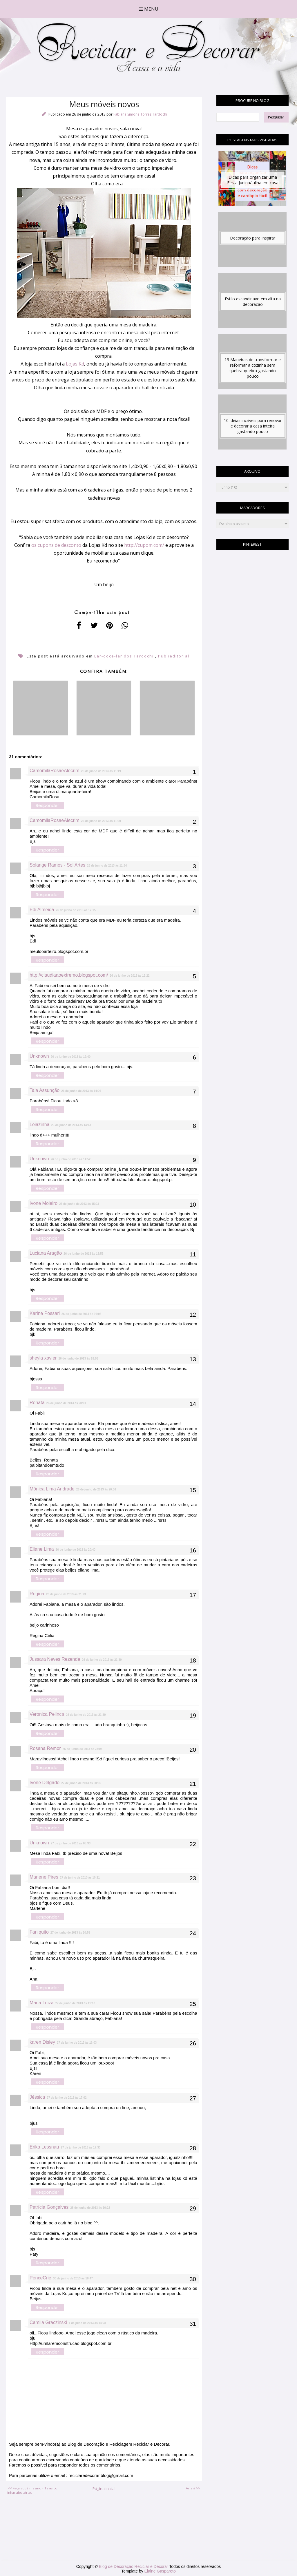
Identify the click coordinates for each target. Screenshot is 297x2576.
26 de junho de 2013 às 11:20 (101, 821)
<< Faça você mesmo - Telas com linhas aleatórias (33, 2490)
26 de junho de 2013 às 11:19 (101, 771)
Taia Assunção (44, 1090)
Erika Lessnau (44, 2146)
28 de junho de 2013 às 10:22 (90, 2207)
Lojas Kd (75, 364)
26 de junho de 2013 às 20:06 (96, 1489)
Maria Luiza (42, 2002)
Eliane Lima (42, 1549)
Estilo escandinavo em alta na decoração (253, 301)
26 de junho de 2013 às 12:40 (70, 1056)
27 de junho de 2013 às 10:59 (70, 1932)
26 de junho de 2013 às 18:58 (78, 1358)
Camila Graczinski (48, 2322)
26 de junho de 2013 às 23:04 (82, 1749)
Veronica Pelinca (47, 1714)
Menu (148, 9)
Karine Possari (45, 1313)
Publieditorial (173, 656)
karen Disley (42, 2042)
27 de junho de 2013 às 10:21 (80, 1877)
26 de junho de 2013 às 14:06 (81, 1090)
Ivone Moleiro (43, 1203)
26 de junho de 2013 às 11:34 (107, 865)
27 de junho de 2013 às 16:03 (77, 2042)
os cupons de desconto (56, 545)
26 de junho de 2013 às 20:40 (75, 1549)
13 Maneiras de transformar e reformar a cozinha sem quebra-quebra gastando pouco (252, 368)
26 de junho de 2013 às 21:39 (86, 1714)
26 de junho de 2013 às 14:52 (70, 1159)
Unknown (39, 1056)
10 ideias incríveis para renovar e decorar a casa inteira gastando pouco (253, 426)
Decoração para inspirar (252, 238)
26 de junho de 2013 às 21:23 (66, 1594)
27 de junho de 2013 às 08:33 (70, 1843)
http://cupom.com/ (144, 545)
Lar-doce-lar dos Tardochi (124, 656)
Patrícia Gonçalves (49, 2207)
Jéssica (37, 2097)
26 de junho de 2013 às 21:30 (102, 1659)
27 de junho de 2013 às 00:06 (81, 1783)
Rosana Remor (45, 1748)
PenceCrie (40, 2277)
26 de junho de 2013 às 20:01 (66, 1403)
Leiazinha (40, 1124)
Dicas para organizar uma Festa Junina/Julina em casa (252, 179)
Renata (37, 1402)
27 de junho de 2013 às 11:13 (75, 2003)
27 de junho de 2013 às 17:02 (66, 2097)
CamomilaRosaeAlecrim (54, 770)
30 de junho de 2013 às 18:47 (73, 2278)
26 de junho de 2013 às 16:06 (81, 1314)
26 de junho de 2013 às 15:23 (79, 1203)
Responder (47, 805)
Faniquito (39, 1932)
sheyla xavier (43, 1357)
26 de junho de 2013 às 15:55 (83, 1253)
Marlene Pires (44, 1877)
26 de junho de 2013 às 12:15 (76, 910)
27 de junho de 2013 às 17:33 (80, 2147)
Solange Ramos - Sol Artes (57, 865)
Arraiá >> (193, 2488)
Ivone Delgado (44, 1782)
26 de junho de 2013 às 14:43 (71, 1125)
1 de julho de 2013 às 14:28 (87, 2323)
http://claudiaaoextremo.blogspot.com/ (69, 975)
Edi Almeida (42, 909)
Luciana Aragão (46, 1253)
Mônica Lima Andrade (52, 1488)
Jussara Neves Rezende (55, 1659)
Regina (37, 1593)
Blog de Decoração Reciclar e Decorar (134, 2566)
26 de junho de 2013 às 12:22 (129, 975)
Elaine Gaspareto (160, 2571)
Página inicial (104, 2488)
